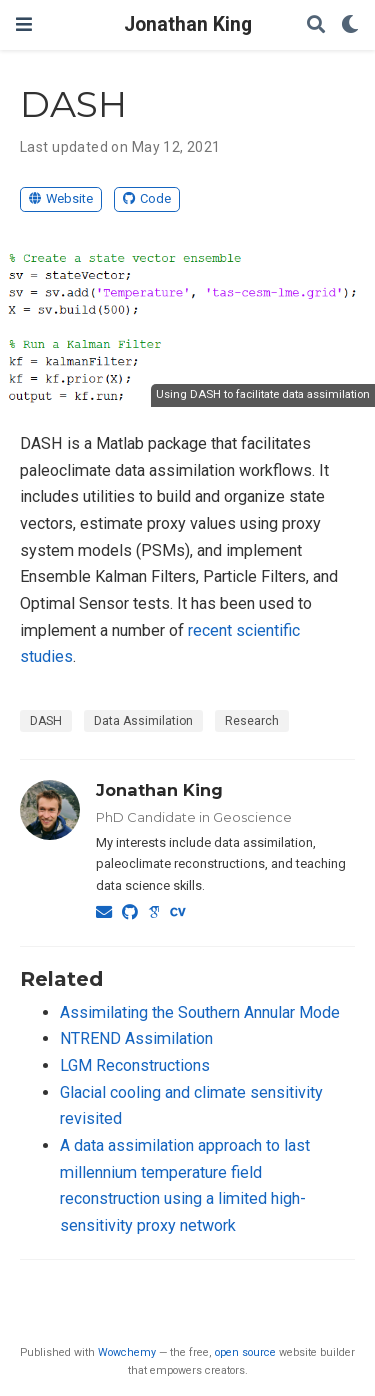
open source (245, 1352)
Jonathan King (188, 24)
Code (147, 198)
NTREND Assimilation (136, 1038)
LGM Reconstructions (135, 1065)
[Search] (316, 25)
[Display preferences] (350, 25)
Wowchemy (127, 1352)
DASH (46, 721)
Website (61, 198)
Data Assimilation (143, 721)
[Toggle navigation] (24, 24)
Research (252, 721)
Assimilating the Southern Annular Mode (200, 1012)
